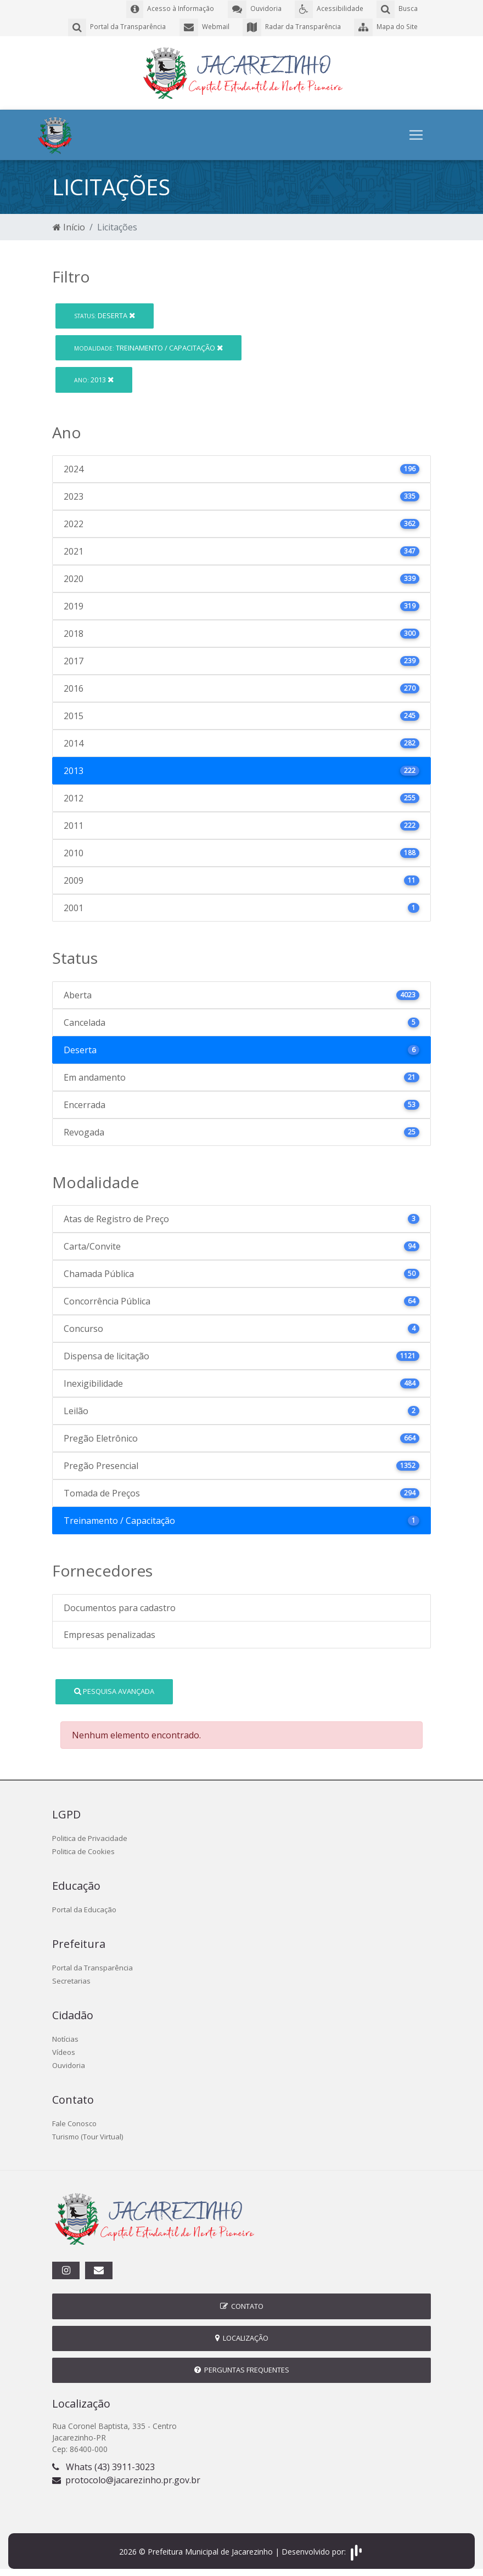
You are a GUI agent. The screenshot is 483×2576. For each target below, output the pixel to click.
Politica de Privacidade (89, 1837)
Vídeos (63, 2051)
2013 (94, 378)
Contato (241, 2305)
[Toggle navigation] (416, 134)
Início (69, 226)
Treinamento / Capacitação (148, 346)
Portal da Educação (84, 1908)
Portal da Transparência (92, 1966)
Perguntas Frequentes (241, 2369)
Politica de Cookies (83, 1850)
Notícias (65, 2038)
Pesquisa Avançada (114, 1690)
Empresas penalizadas (109, 1634)
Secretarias (71, 1980)
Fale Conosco (74, 2122)
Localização (241, 2337)
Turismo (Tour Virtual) (87, 2135)
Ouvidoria (68, 2064)
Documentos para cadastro (120, 1607)
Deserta (104, 314)
